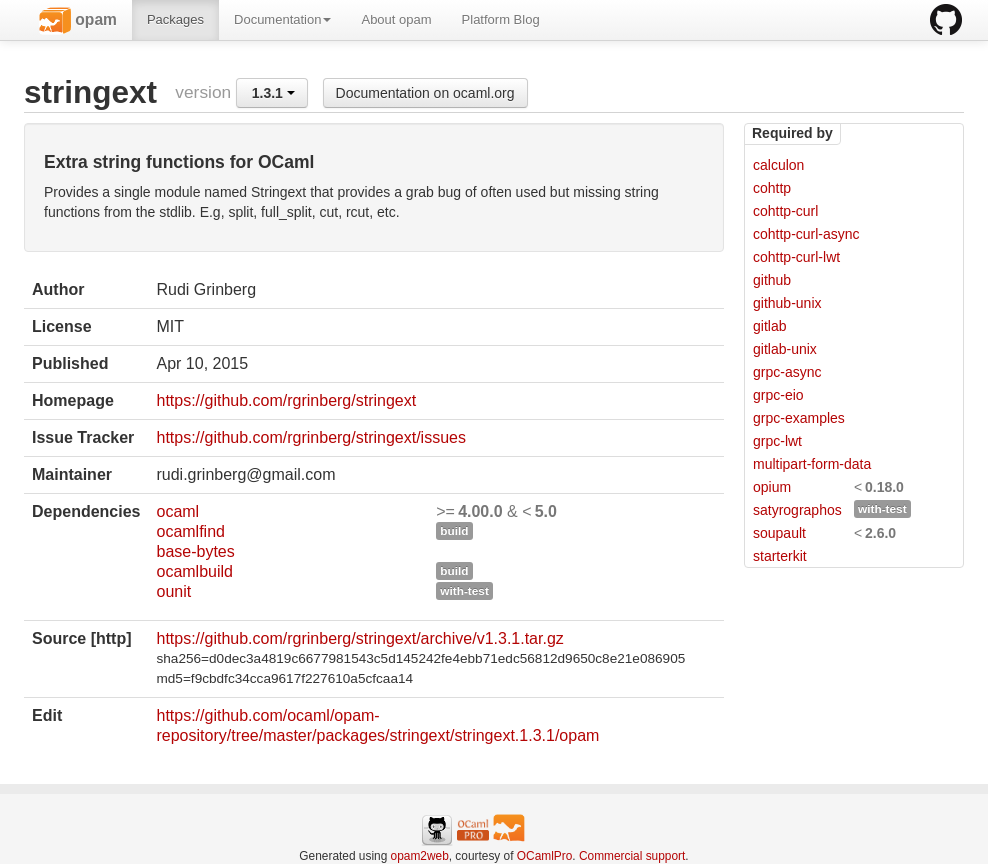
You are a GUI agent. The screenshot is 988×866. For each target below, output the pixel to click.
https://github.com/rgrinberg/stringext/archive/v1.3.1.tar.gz (359, 638)
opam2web (420, 856)
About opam (396, 19)
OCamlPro (545, 856)
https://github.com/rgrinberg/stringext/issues (310, 437)
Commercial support (632, 856)
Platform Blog (501, 19)
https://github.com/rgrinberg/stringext (286, 400)
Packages (175, 19)
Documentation (282, 19)
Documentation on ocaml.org (425, 93)
